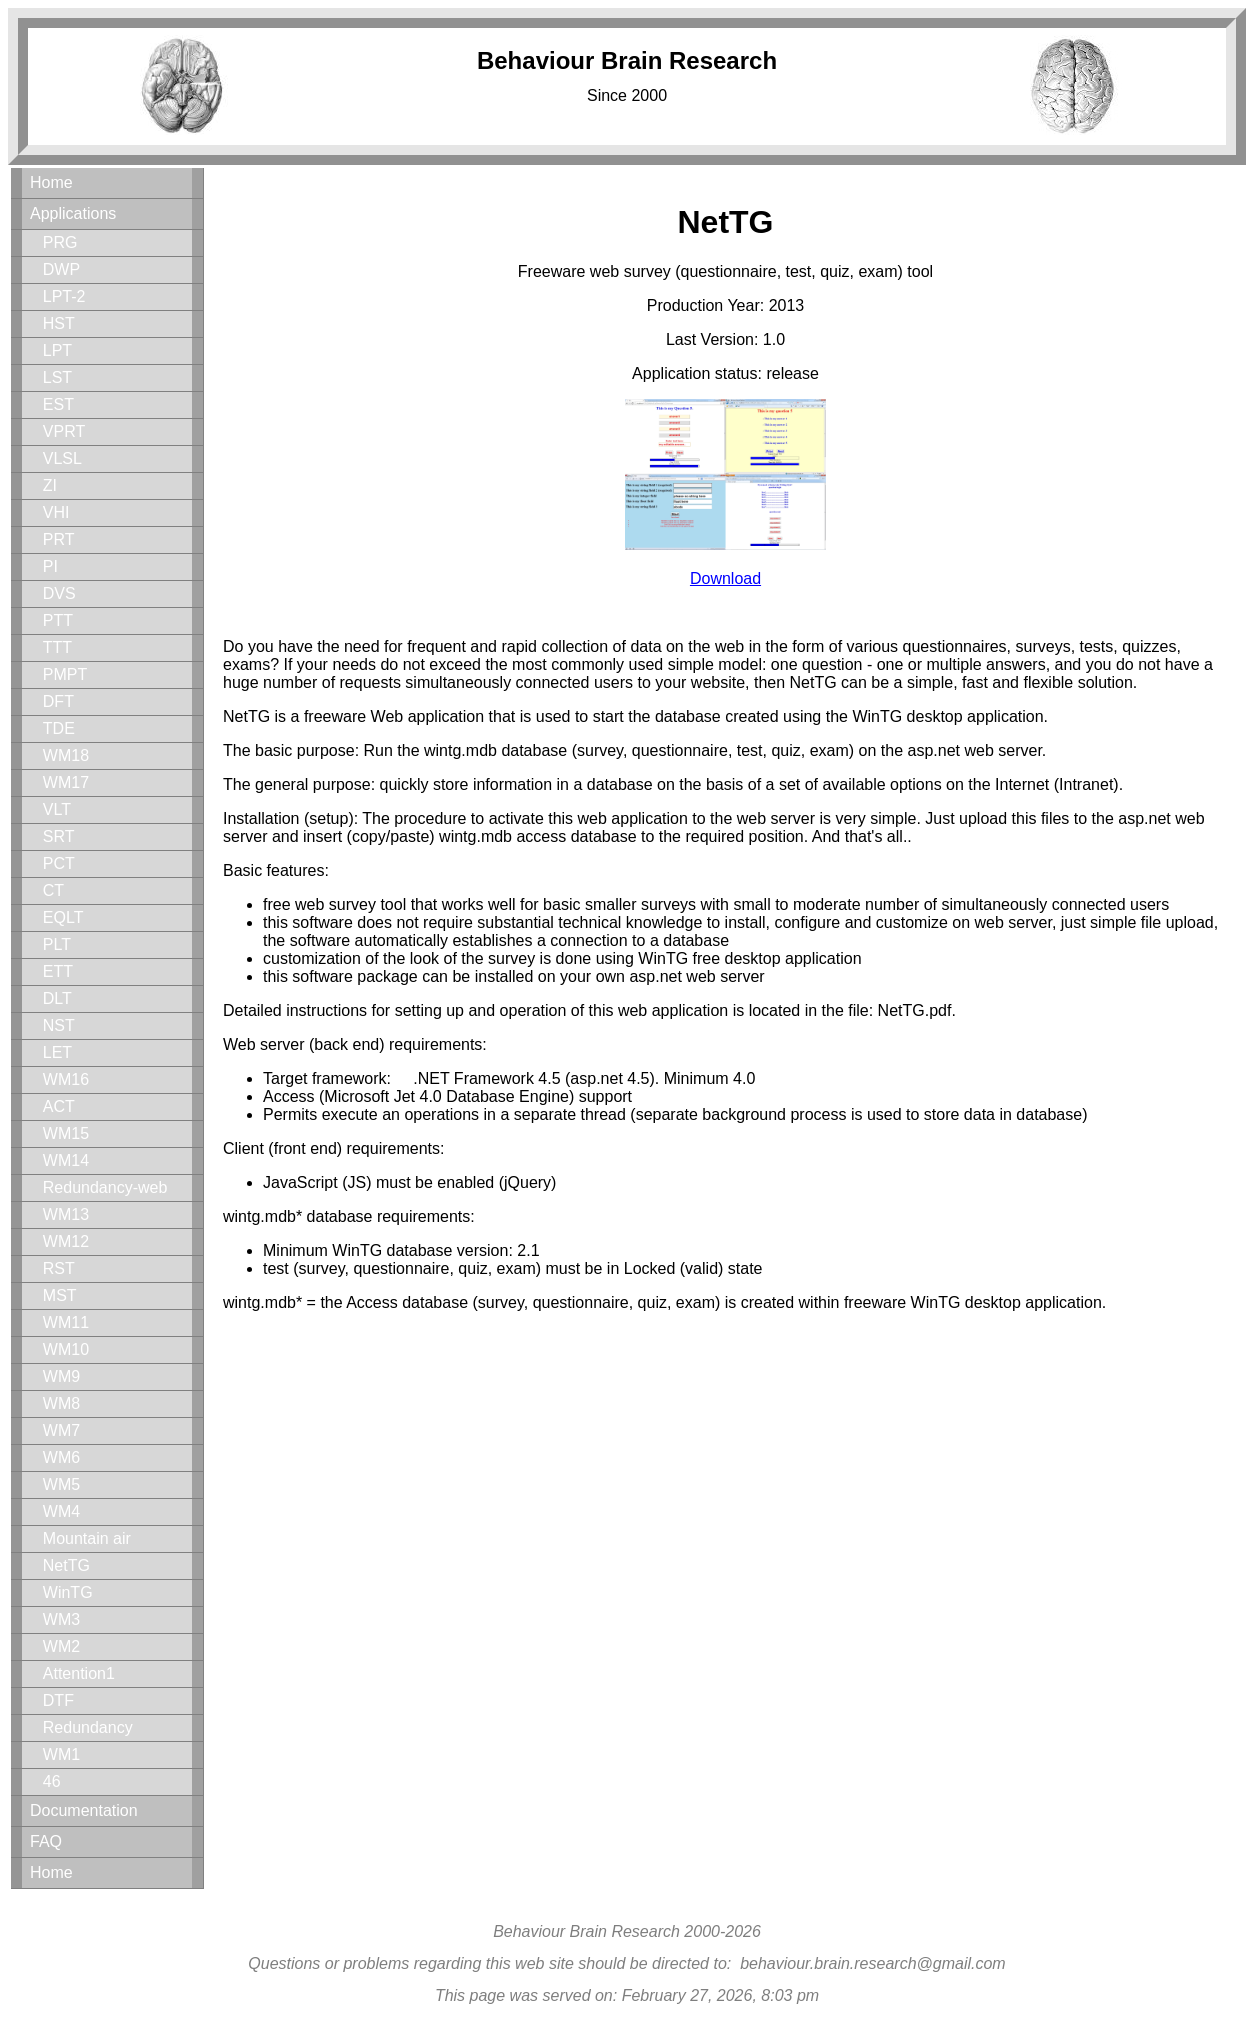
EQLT (63, 917)
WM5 (61, 1484)
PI (50, 566)
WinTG (68, 1592)
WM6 (61, 1457)
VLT (57, 809)
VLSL (62, 458)
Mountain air (87, 1538)
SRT (59, 836)
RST (59, 1268)
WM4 (61, 1511)
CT (53, 890)
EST (58, 404)
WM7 (61, 1430)
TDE (59, 728)
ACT (59, 1106)
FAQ (46, 1841)
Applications (73, 213)
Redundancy (88, 1727)
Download (725, 578)
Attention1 (79, 1673)
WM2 (61, 1646)
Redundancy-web (105, 1187)
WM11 (66, 1322)
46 (52, 1781)
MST (60, 1295)
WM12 (66, 1241)
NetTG (66, 1565)
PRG (60, 242)
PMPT (65, 674)
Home (51, 182)
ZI (50, 485)
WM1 (61, 1754)
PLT (57, 944)
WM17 (66, 782)
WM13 (66, 1214)
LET (57, 1052)
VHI (56, 512)
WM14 (66, 1160)
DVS (59, 593)
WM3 (61, 1619)
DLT (57, 998)
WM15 (66, 1133)
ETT (58, 971)
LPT (57, 350)
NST (59, 1025)
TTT (57, 647)
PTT (58, 620)
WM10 (66, 1349)
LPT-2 (64, 296)
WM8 (61, 1403)
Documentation (84, 1810)
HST (59, 323)
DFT (58, 701)
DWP (61, 269)
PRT (59, 539)
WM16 (66, 1079)
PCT (59, 863)
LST (57, 377)
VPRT (64, 431)
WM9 (61, 1376)
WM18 (66, 755)
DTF (58, 1700)
